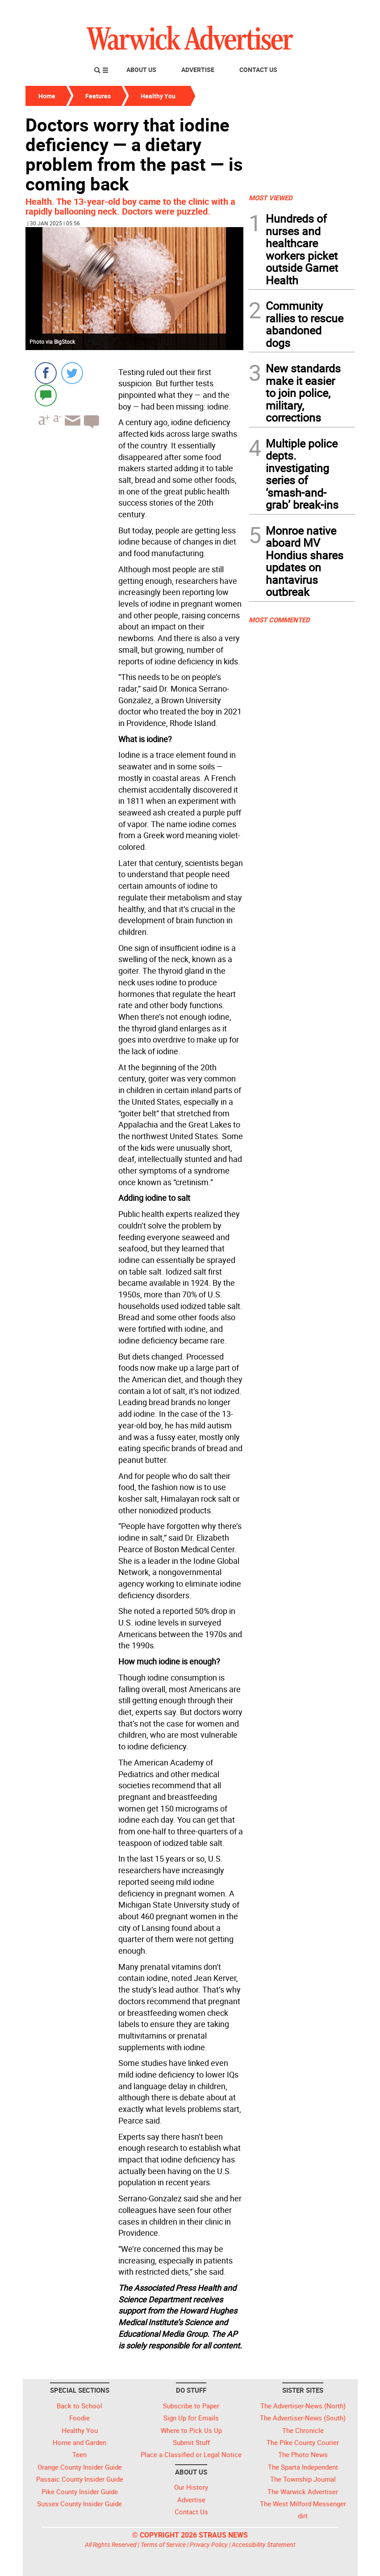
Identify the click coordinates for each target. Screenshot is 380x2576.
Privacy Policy (209, 2544)
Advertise (197, 69)
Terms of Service (163, 2544)
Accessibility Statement (264, 2544)
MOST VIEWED (270, 197)
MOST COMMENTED (279, 619)
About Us (141, 69)
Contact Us (258, 69)
